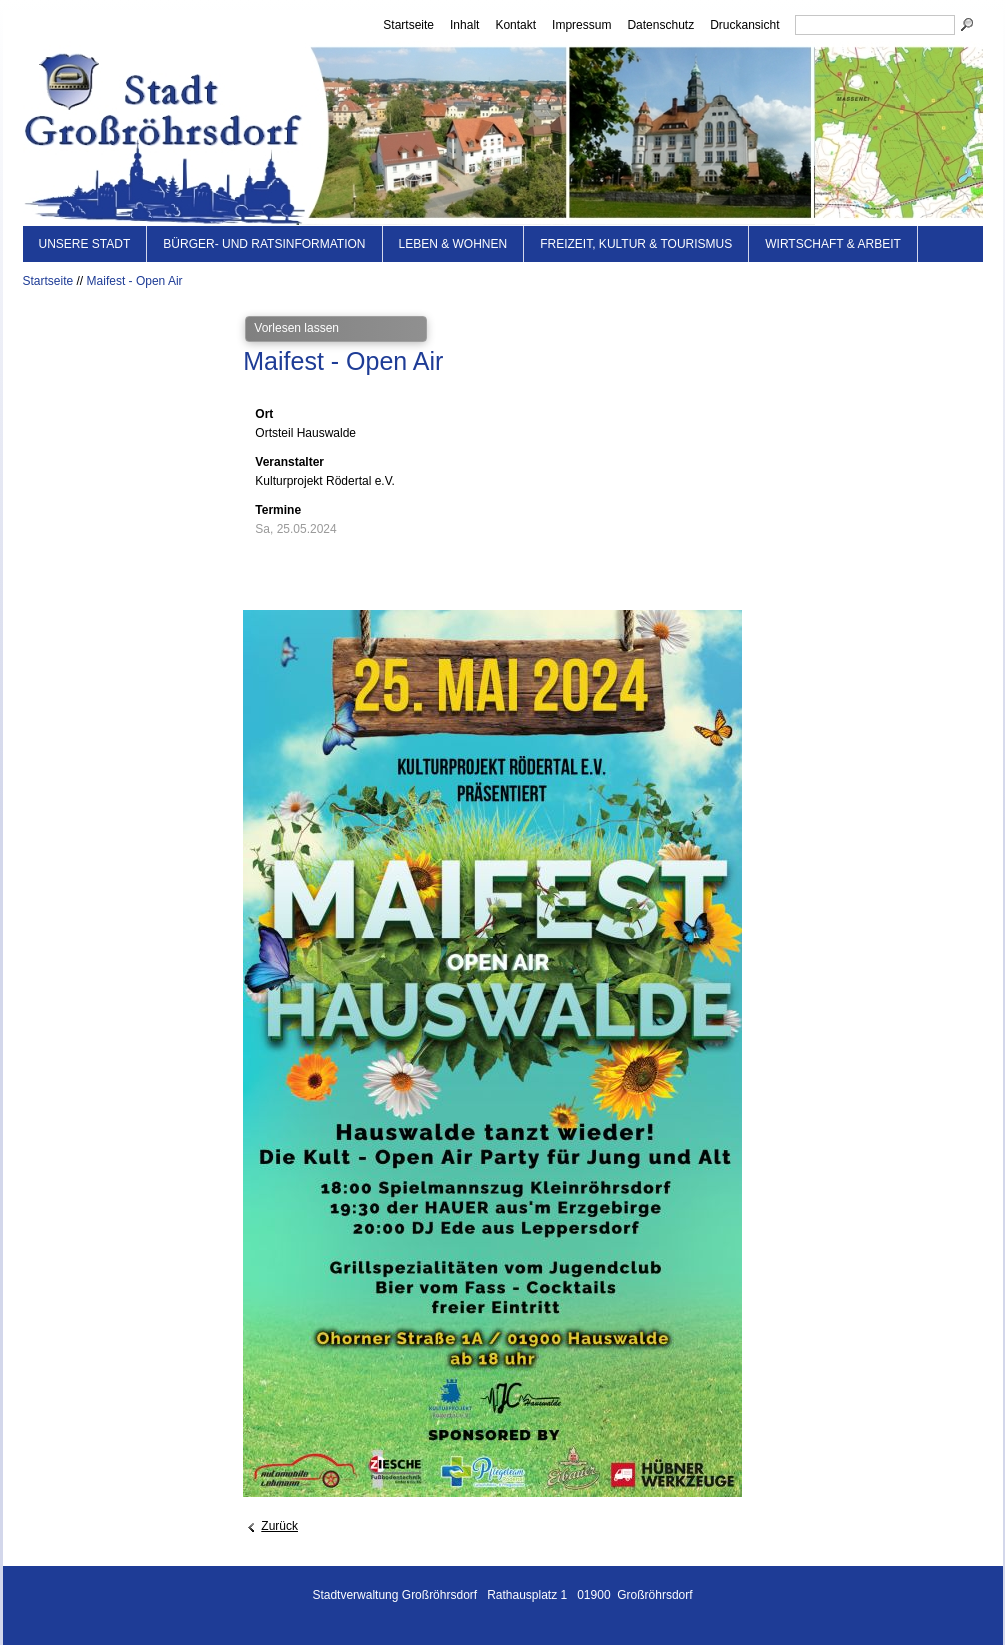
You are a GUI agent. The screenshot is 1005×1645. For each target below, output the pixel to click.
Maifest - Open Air (135, 281)
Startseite (408, 25)
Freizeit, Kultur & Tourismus (636, 244)
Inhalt (464, 25)
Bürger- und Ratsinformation (264, 244)
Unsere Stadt (85, 244)
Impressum (581, 25)
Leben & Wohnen (453, 244)
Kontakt (515, 25)
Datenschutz (660, 25)
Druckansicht (744, 25)
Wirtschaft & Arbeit (833, 244)
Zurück (279, 1526)
